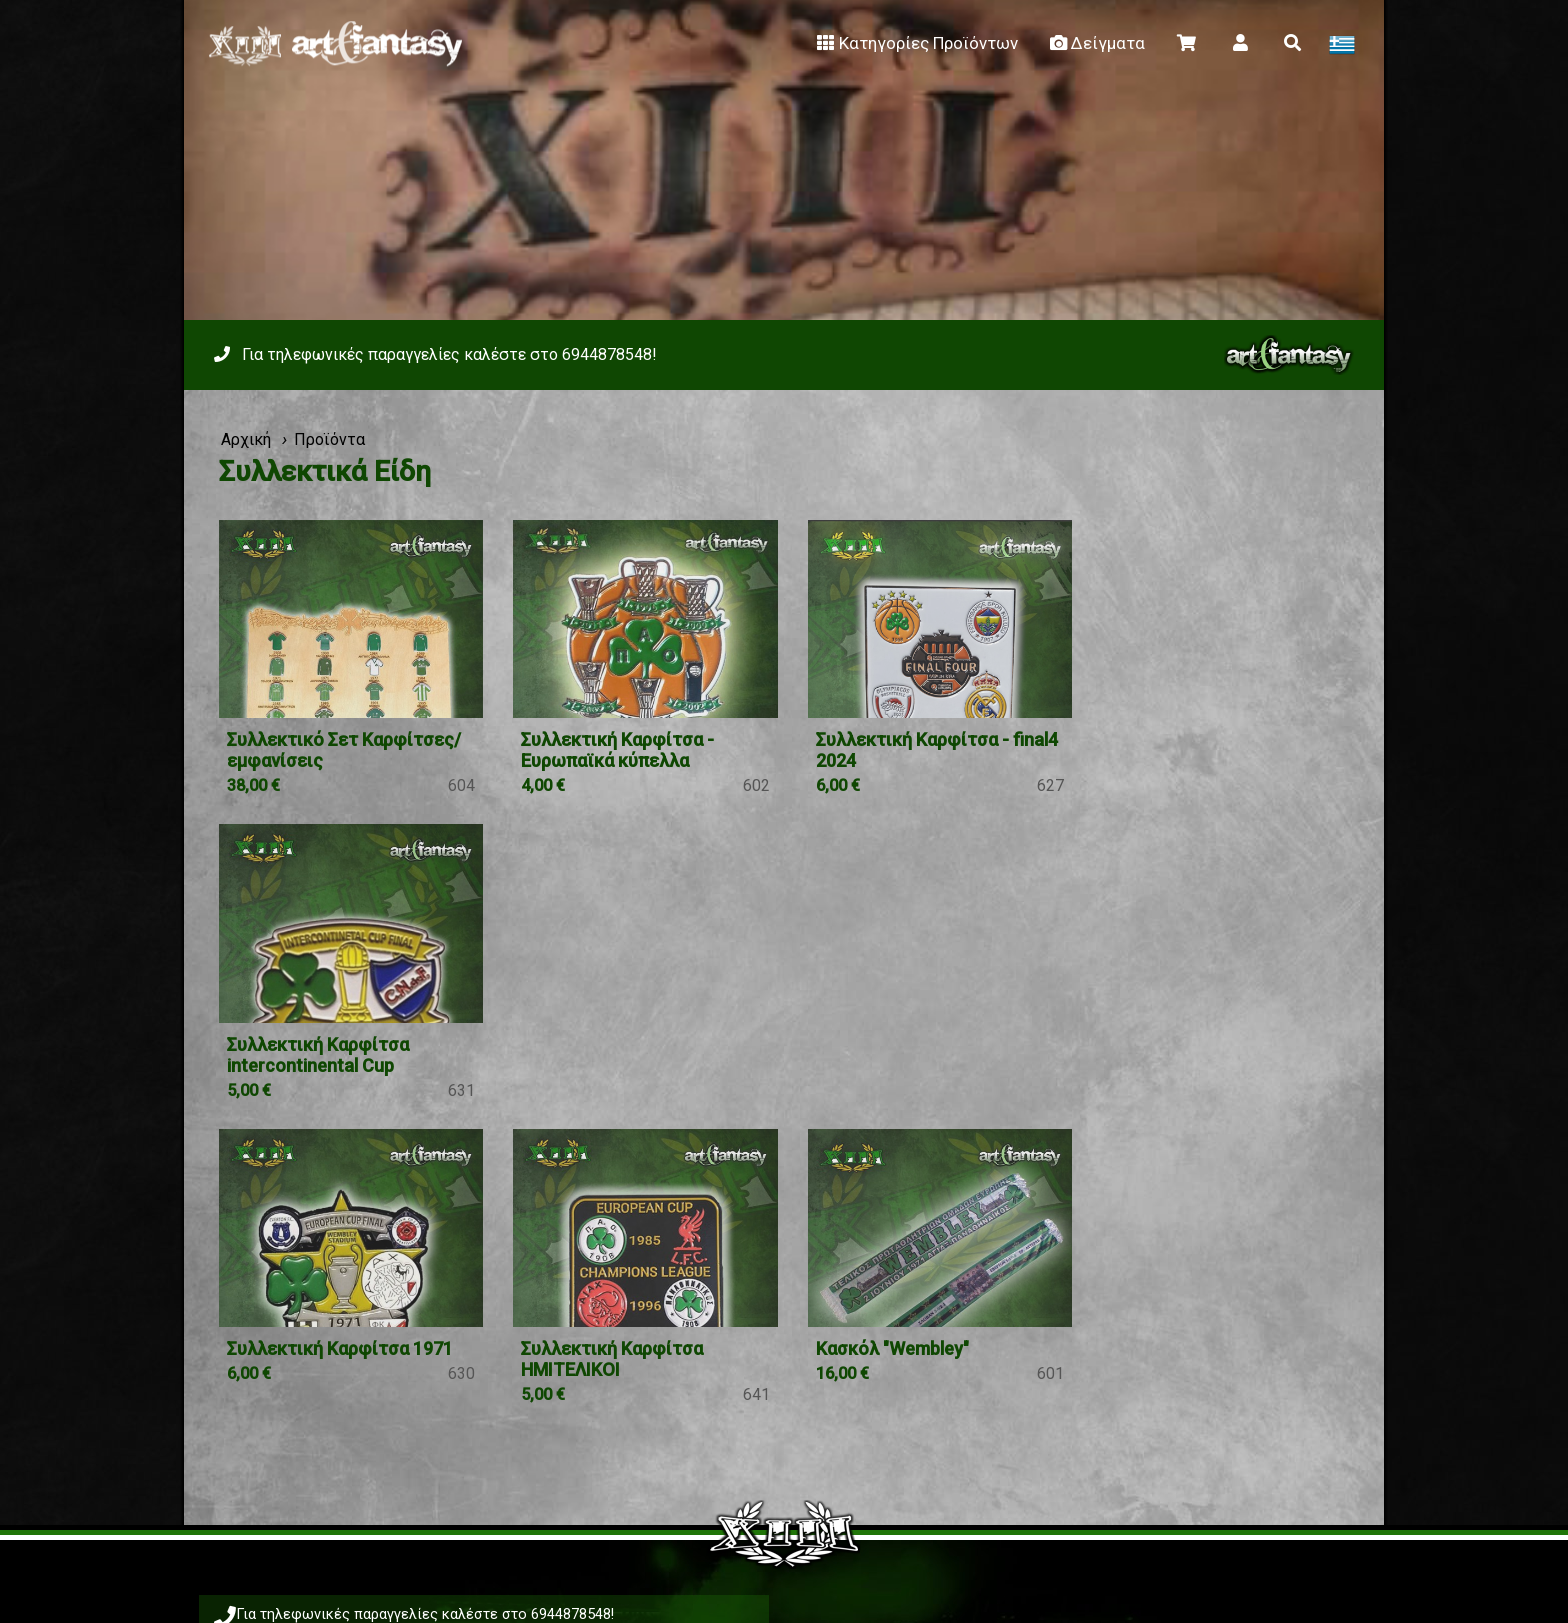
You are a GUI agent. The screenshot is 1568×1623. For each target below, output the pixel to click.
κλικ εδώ (930, 1417)
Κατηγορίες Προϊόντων (915, 43)
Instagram (906, 1476)
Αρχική (246, 439)
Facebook (745, 1476)
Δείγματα (1096, 43)
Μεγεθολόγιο (903, 1392)
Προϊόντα (329, 439)
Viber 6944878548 (407, 1387)
